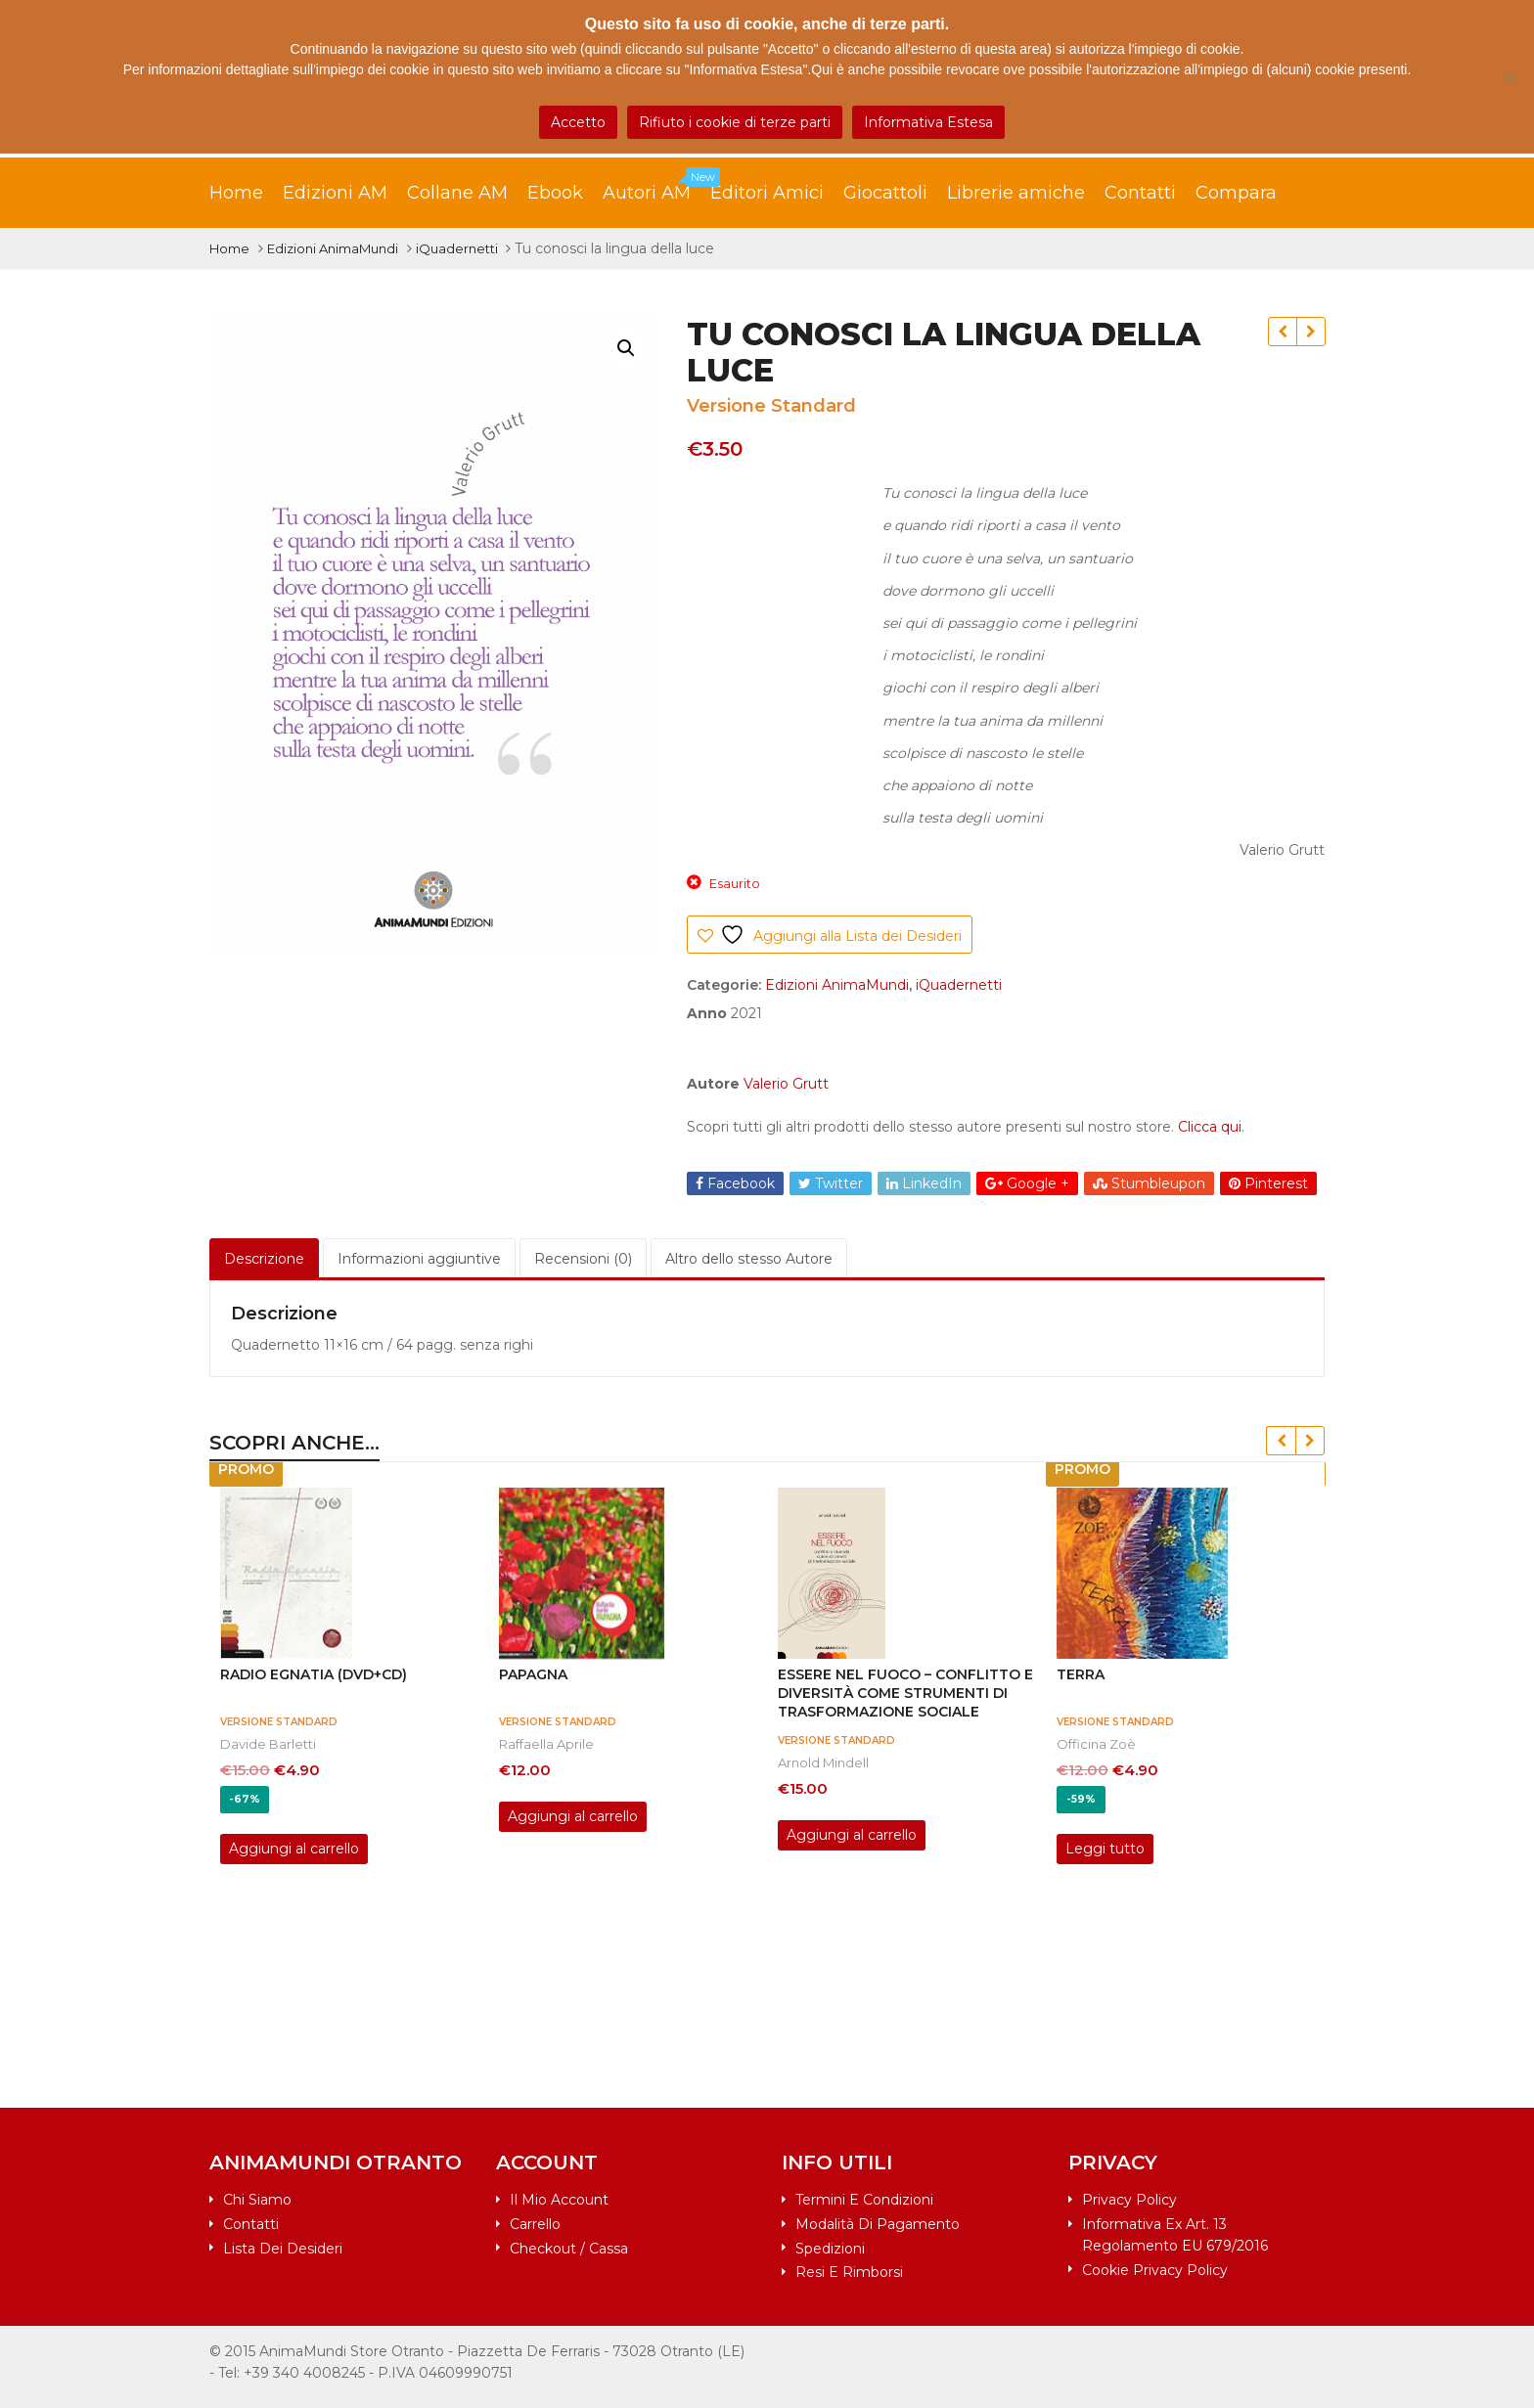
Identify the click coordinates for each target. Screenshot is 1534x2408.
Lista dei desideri (282, 2248)
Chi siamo (257, 2199)
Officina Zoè (1096, 1744)
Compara (1236, 192)
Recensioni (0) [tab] (583, 1259)
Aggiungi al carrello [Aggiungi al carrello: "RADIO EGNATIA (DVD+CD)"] (294, 1848)
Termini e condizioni (864, 2199)
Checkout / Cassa (569, 2248)
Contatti (1140, 192)
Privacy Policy (1129, 2199)
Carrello (535, 2224)
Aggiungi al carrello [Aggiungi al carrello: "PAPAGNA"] (573, 1816)
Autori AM (656, 187)
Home (236, 192)
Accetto (578, 122)
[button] (626, 348)
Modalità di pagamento (877, 2224)
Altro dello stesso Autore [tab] (749, 1259)
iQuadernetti (457, 248)
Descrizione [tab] (264, 1259)
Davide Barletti (268, 1744)
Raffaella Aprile (546, 1744)
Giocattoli (885, 192)
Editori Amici (767, 192)
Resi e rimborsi (849, 2272)
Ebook (555, 192)
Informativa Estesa (928, 122)
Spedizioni (830, 2248)
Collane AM (457, 192)
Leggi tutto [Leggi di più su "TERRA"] (1105, 1848)
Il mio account (559, 2199)
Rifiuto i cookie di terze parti (735, 122)
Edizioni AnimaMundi (332, 248)
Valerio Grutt (786, 1084)
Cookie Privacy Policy (1155, 2270)
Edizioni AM (335, 192)
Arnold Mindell (823, 1762)
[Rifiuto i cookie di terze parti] (1509, 77)
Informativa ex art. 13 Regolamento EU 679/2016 (1175, 2234)
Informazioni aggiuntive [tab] (419, 1259)
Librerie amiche (1016, 192)
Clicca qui (1209, 1127)
